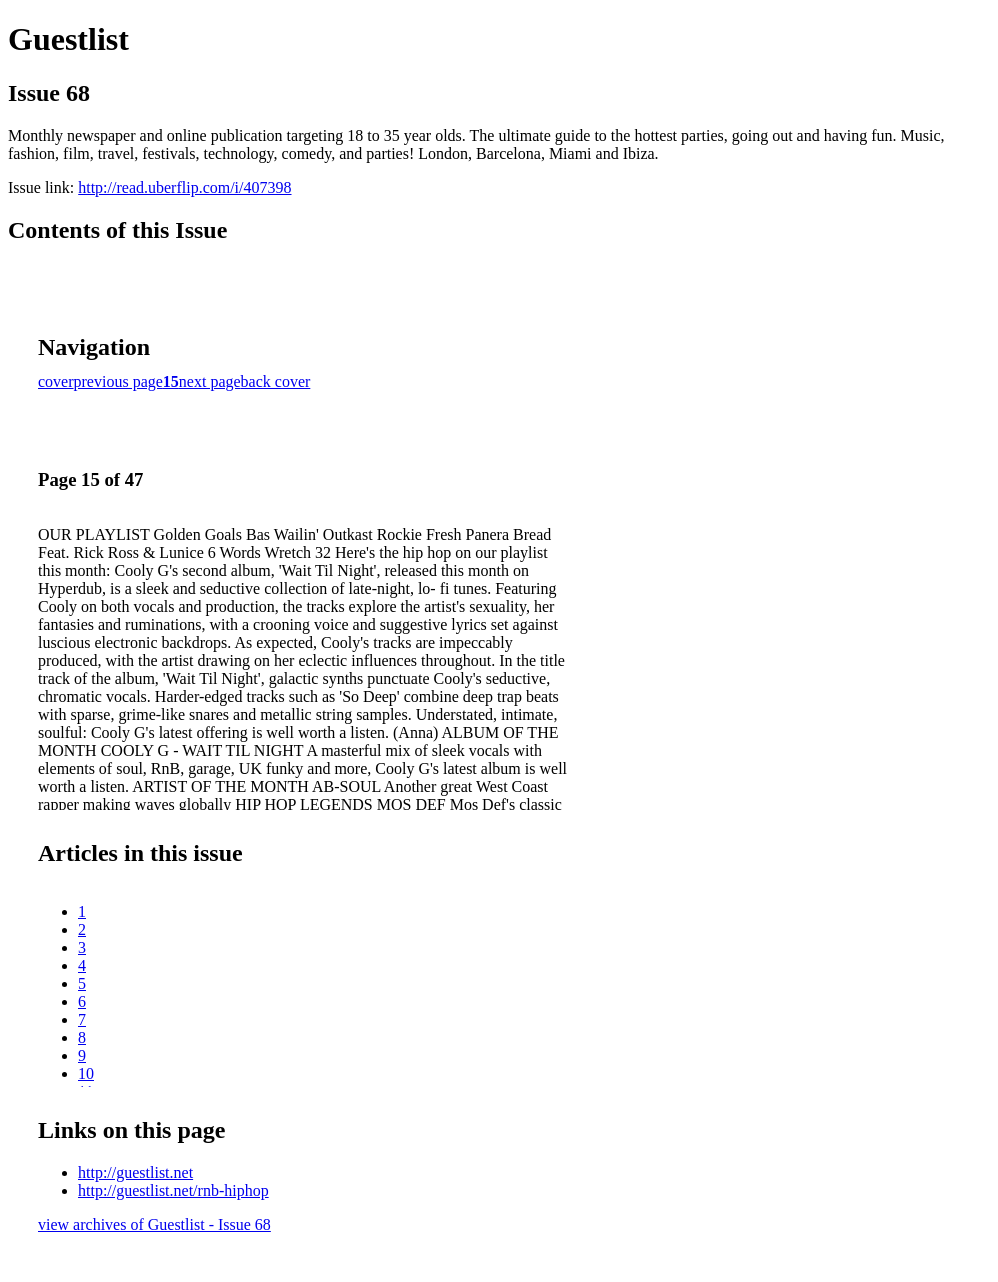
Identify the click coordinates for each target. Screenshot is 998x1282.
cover (56, 381)
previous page (118, 381)
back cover (276, 381)
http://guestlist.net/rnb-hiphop (173, 1190)
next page (210, 381)
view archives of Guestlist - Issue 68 (154, 1224)
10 (86, 1073)
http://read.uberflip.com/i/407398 (184, 187)
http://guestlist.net (135, 1172)
